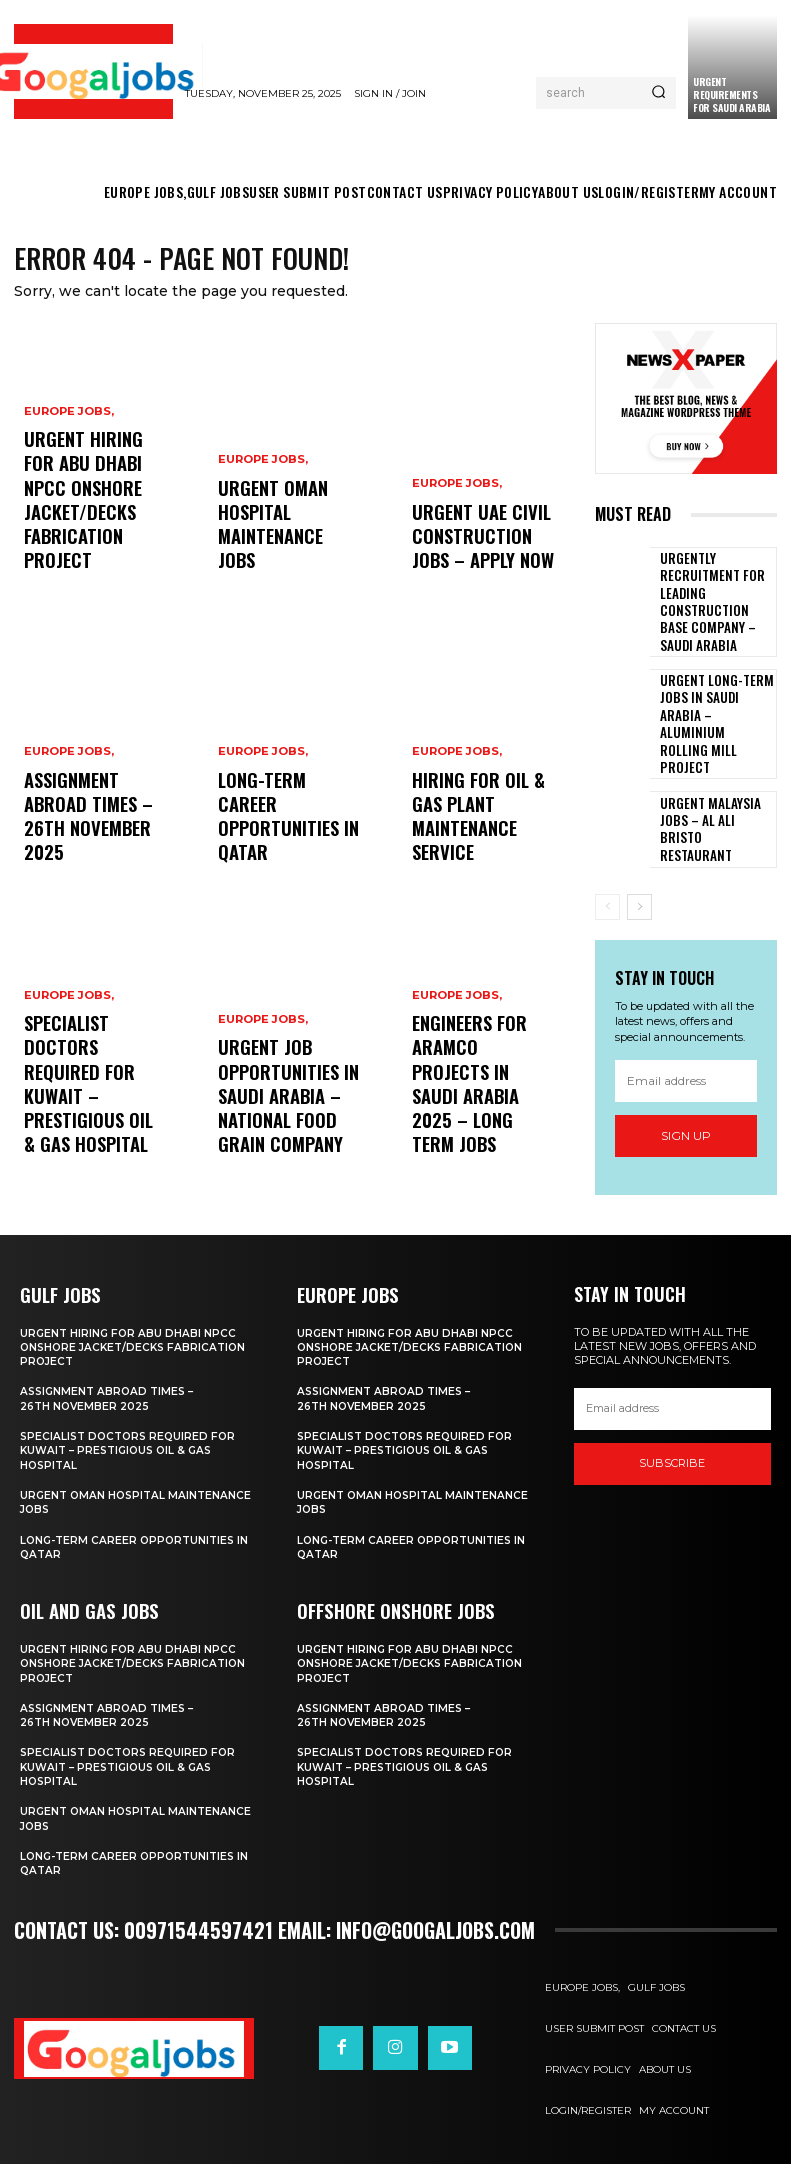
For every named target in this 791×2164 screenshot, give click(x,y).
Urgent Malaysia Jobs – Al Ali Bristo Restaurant (714, 766)
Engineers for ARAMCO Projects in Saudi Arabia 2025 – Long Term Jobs (479, 1123)
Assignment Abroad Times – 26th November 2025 (110, 1393)
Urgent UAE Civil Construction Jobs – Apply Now (483, 547)
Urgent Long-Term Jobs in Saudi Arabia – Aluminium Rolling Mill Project (715, 677)
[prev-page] (607, 843)
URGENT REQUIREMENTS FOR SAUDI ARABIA (731, 94)
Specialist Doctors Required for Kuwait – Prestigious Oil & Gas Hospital (94, 1123)
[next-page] (639, 843)
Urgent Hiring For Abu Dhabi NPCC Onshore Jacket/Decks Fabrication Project (137, 1341)
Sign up (686, 1072)
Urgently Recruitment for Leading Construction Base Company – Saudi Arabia (715, 588)
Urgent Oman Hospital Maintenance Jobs (95, 1496)
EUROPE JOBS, (69, 469)
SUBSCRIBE (672, 1458)
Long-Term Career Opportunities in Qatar (279, 839)
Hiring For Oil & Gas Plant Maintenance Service (479, 839)
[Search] (658, 93)
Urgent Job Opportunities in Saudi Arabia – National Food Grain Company (286, 1114)
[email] (686, 1018)
